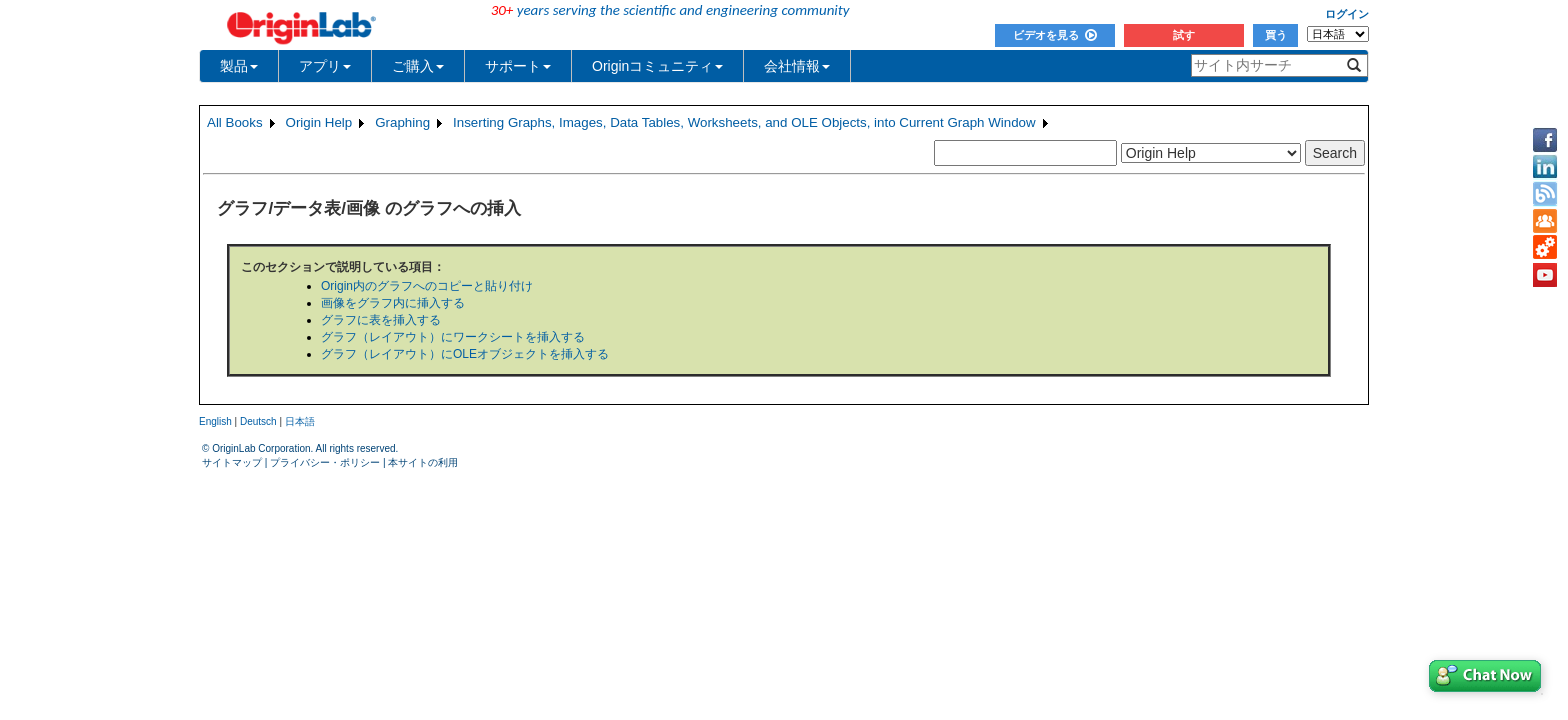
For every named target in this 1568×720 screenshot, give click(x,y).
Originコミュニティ (657, 66)
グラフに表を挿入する (381, 320)
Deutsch (258, 421)
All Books (235, 122)
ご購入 (418, 66)
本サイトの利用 (423, 462)
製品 (239, 66)
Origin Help (319, 122)
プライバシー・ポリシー (325, 462)
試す (1184, 35)
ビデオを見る (1055, 35)
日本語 (300, 421)
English (215, 421)
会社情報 (797, 66)
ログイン (1347, 14)
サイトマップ (232, 462)
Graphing (402, 122)
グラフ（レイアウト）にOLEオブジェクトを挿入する (465, 354)
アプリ (325, 66)
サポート (518, 66)
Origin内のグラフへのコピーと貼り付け (427, 286)
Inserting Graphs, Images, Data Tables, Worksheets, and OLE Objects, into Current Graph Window (744, 122)
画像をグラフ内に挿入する (393, 303)
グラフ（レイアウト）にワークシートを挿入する (453, 337)
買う (1276, 35)
